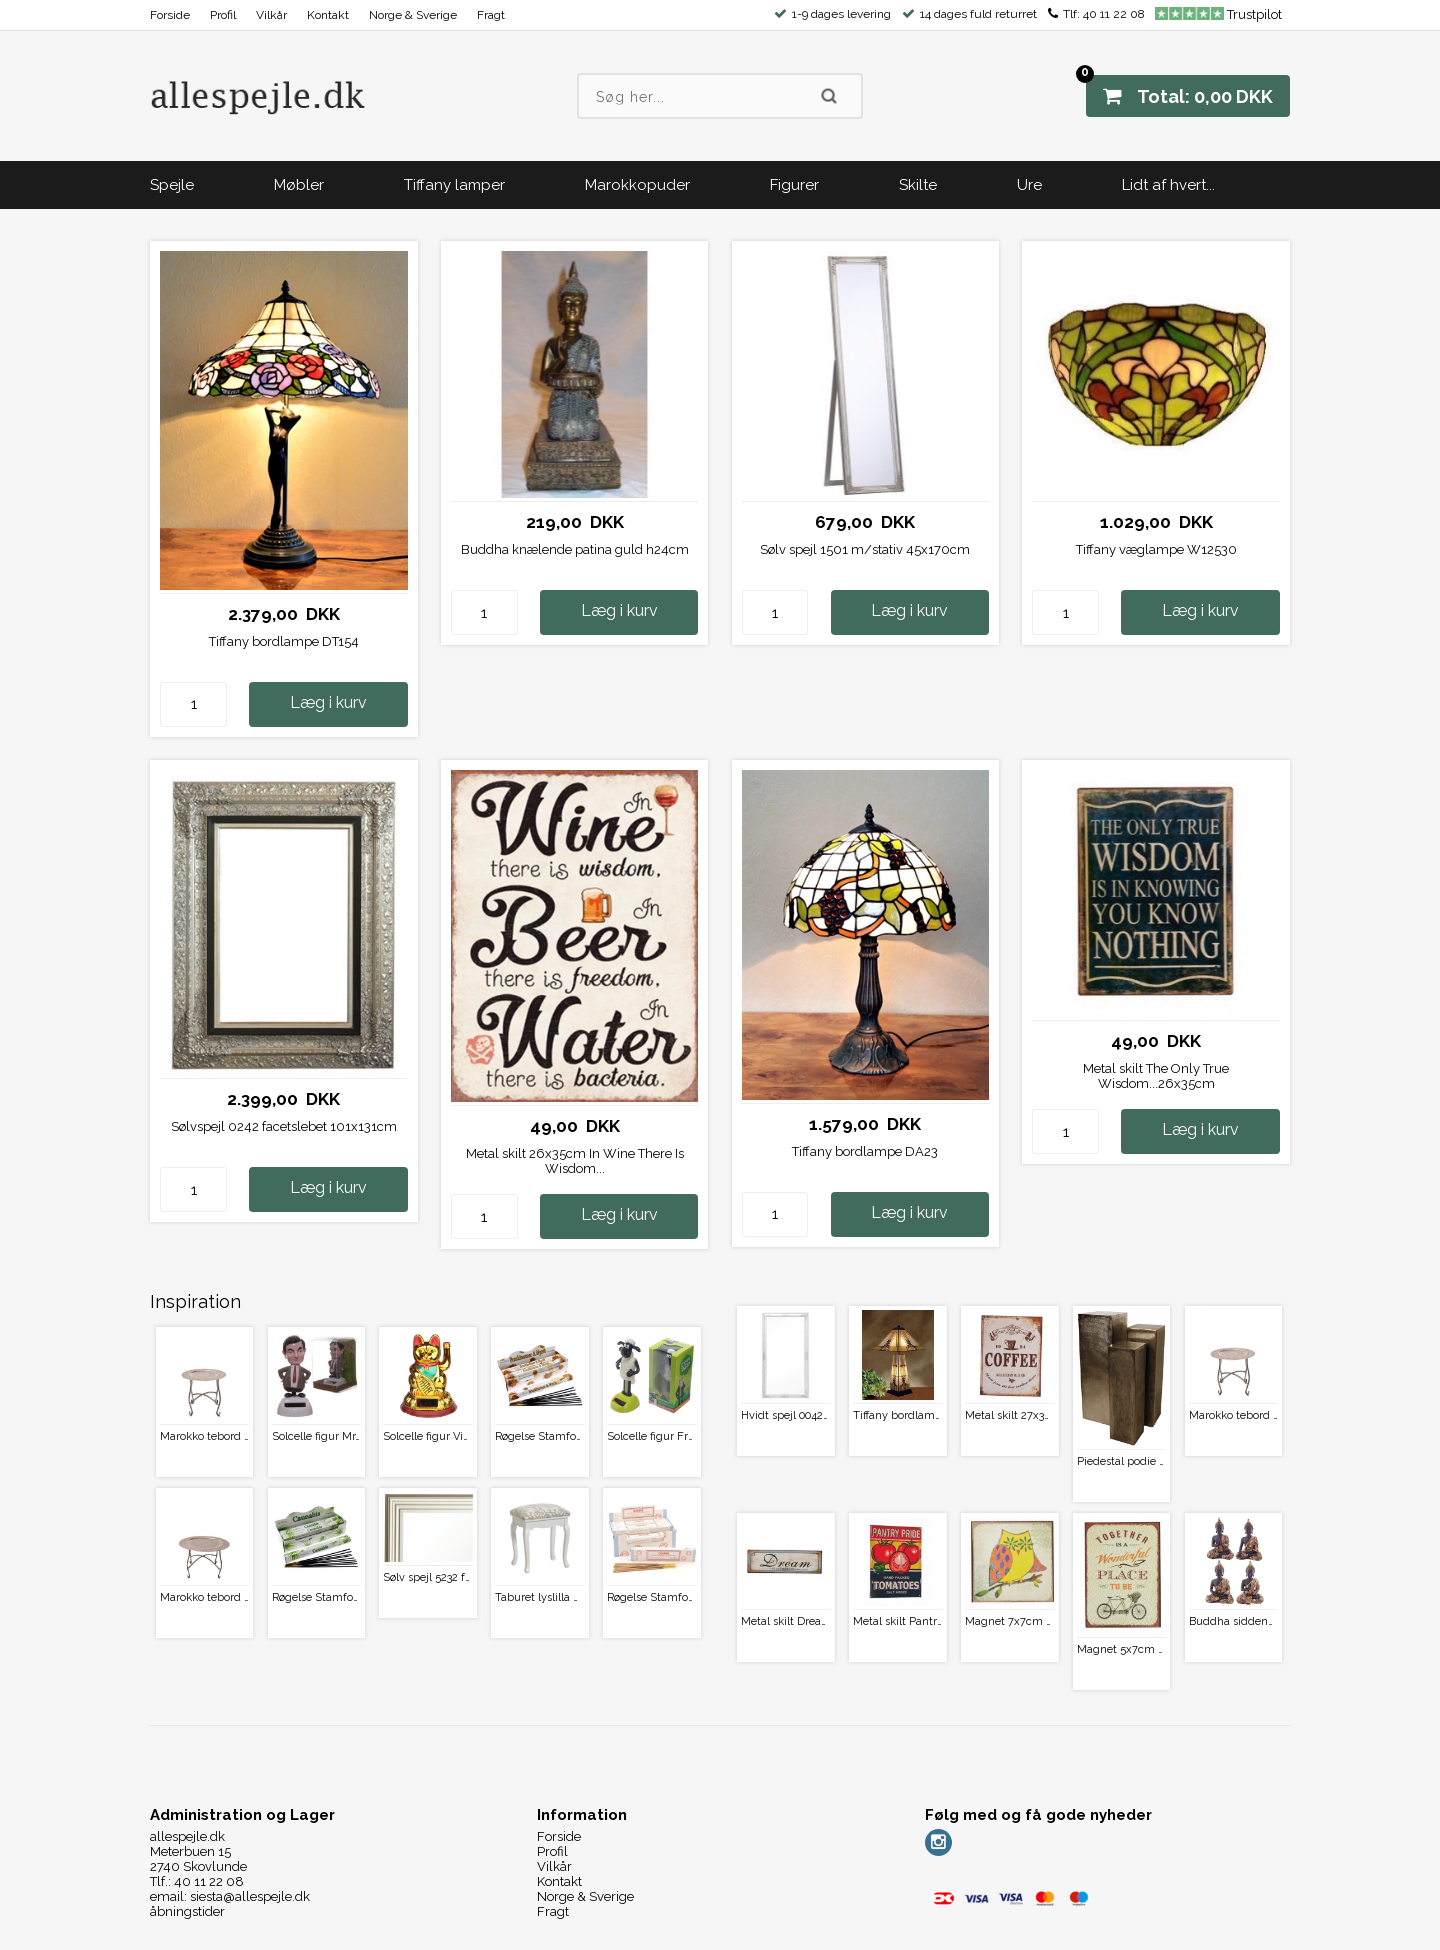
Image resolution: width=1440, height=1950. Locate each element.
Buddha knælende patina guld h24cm (575, 549)
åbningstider (187, 1911)
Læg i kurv (328, 702)
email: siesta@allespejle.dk (230, 1896)
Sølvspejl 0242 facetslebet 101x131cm (284, 1126)
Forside (170, 15)
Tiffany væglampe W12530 (1156, 549)
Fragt (491, 15)
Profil (223, 15)
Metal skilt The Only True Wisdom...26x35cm (1156, 1076)
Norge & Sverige (413, 15)
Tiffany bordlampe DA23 (865, 1151)
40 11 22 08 (1114, 14)
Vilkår (271, 15)
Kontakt (328, 15)
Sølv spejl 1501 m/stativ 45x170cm (865, 549)
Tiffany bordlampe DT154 (284, 641)
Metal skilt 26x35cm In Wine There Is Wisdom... (575, 1161)
